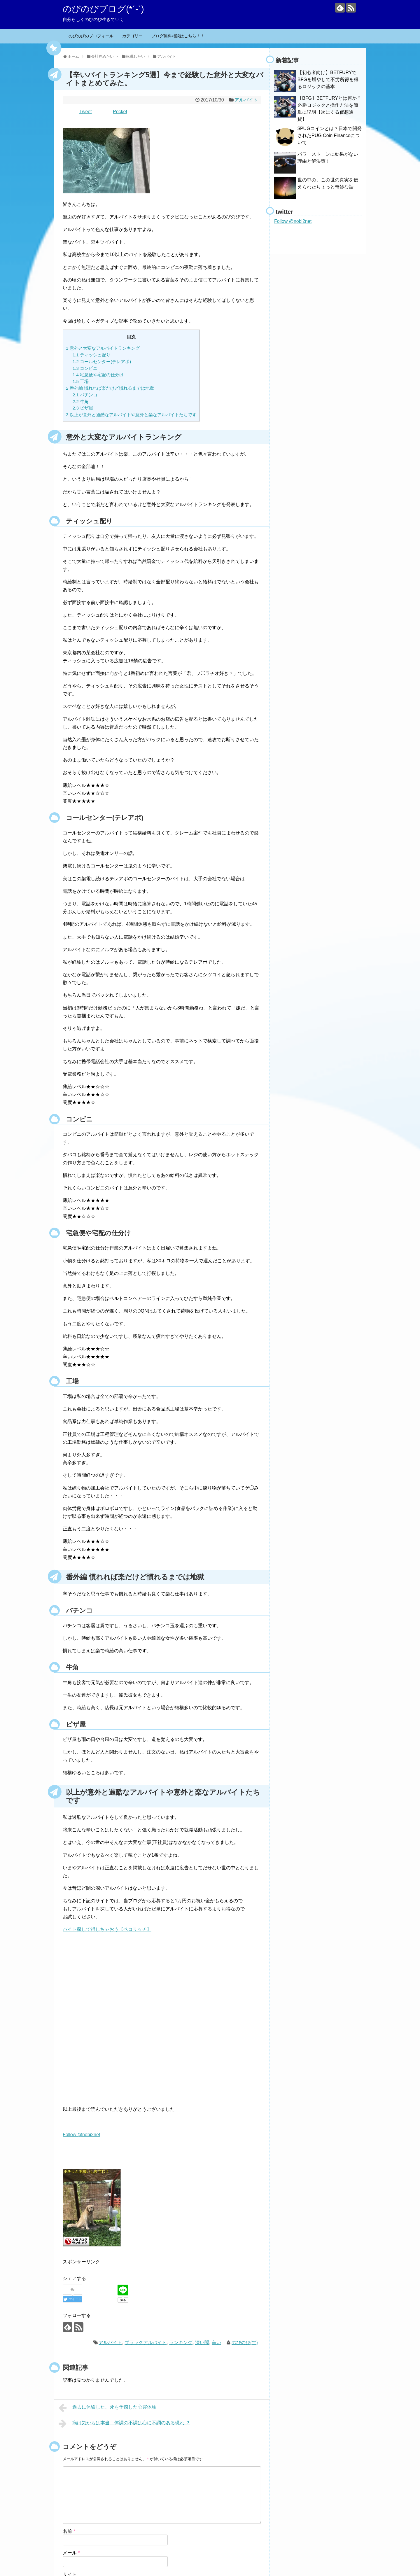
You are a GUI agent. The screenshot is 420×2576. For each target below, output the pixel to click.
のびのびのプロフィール (91, 36)
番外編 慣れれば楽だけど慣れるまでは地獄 (110, 388)
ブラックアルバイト (146, 2342)
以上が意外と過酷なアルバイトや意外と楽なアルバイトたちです (131, 414)
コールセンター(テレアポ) (102, 361)
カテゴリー (132, 36)
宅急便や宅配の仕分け (98, 374)
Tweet (85, 111)
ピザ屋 (83, 407)
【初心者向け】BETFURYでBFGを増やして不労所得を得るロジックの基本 (328, 79)
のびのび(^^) (245, 2342)
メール (71, 2552)
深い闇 (202, 2342)
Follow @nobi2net (81, 2134)
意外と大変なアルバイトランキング (103, 348)
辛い (216, 2342)
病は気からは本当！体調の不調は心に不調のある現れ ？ (124, 2423)
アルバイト (246, 99)
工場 (81, 381)
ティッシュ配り (92, 354)
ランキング (180, 2342)
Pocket (120, 111)
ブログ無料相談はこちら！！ (177, 36)
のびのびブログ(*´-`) (103, 9)
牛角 (81, 401)
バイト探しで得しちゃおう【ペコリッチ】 (107, 1929)
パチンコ (85, 394)
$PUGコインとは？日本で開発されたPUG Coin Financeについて (330, 135)
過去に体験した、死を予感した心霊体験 (107, 2407)
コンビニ (85, 368)
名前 (69, 2531)
